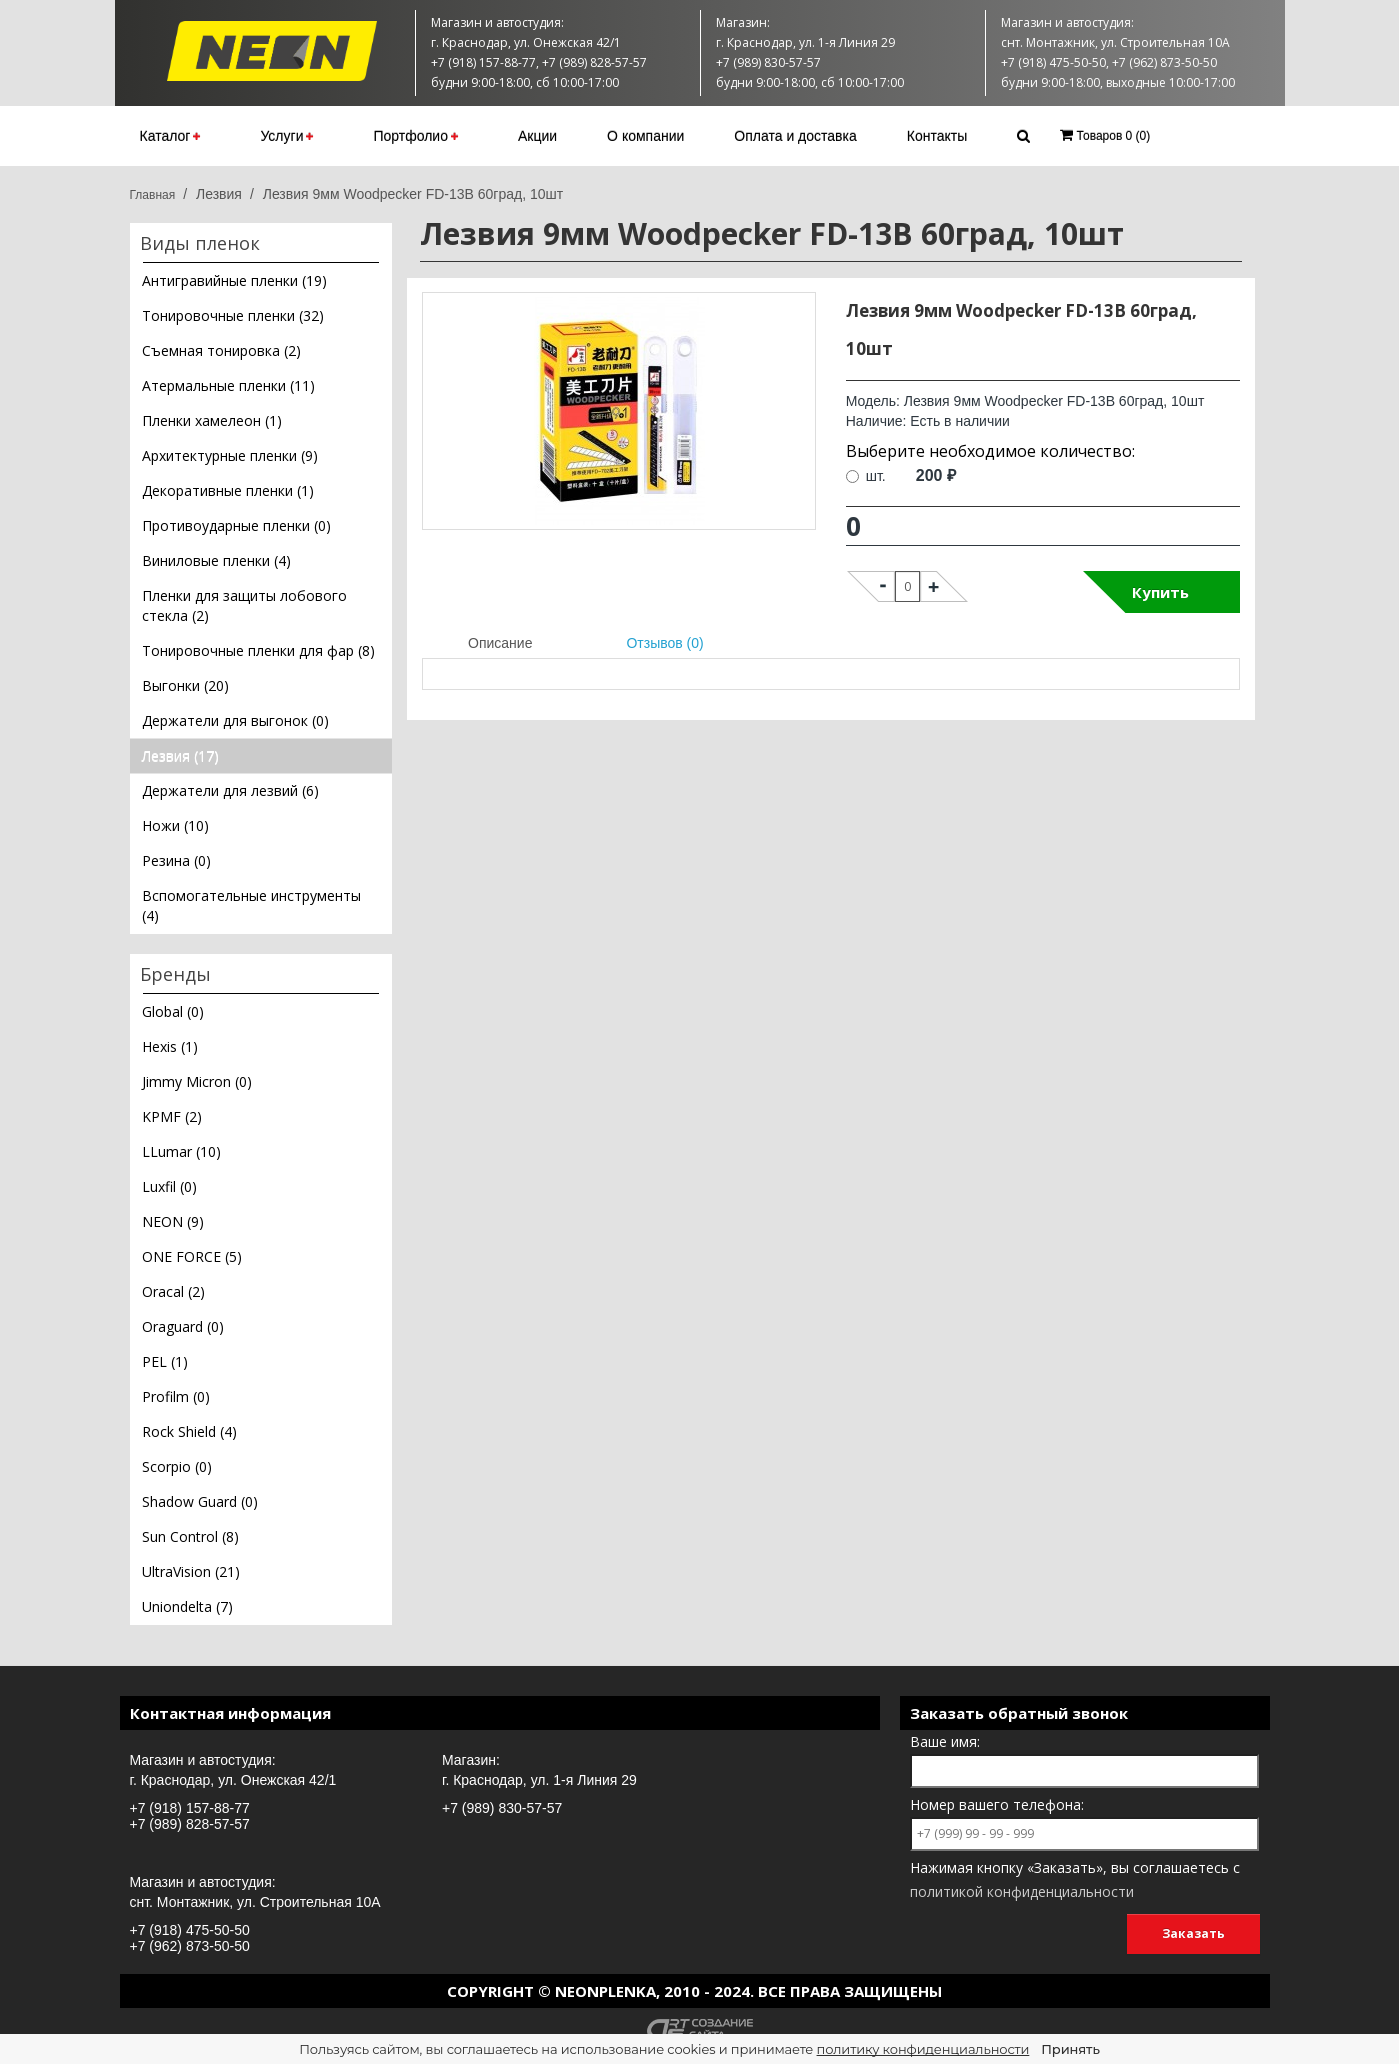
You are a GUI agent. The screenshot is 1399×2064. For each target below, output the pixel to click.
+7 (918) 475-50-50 (190, 1930)
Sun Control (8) (190, 1536)
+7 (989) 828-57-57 (190, 1824)
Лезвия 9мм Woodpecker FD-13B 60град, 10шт (413, 194)
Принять (1070, 2049)
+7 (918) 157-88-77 (190, 1808)
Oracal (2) (173, 1291)
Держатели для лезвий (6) (230, 790)
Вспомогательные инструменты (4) (251, 905)
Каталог (170, 136)
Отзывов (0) (664, 643)
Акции (537, 136)
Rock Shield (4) (189, 1431)
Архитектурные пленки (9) (230, 455)
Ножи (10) (175, 825)
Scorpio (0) (177, 1466)
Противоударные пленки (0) (236, 525)
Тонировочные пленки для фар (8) (258, 650)
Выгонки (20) (185, 685)
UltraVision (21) (191, 1571)
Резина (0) (176, 860)
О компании (645, 136)
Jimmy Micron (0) (197, 1081)
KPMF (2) (172, 1116)
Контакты (937, 136)
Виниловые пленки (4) (216, 560)
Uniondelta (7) (187, 1606)
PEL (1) (165, 1361)
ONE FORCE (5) (192, 1256)
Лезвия (219, 194)
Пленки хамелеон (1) (212, 420)
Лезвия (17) (180, 755)
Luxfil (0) (169, 1186)
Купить (1160, 592)
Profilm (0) (176, 1396)
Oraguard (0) (183, 1326)
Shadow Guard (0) (200, 1501)
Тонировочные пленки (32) (233, 315)
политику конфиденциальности (923, 2049)
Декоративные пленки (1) (228, 490)
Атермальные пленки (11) (228, 385)
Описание (500, 643)
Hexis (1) (170, 1046)
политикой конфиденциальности (1022, 1891)
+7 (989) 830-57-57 (502, 1808)
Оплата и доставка (795, 136)
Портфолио (415, 136)
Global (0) (173, 1011)
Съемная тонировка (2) (221, 350)
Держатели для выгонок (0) (235, 720)
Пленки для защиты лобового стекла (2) (244, 605)
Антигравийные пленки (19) (234, 280)
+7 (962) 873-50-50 (190, 1946)
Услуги (286, 136)
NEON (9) (173, 1221)
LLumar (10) (181, 1151)
